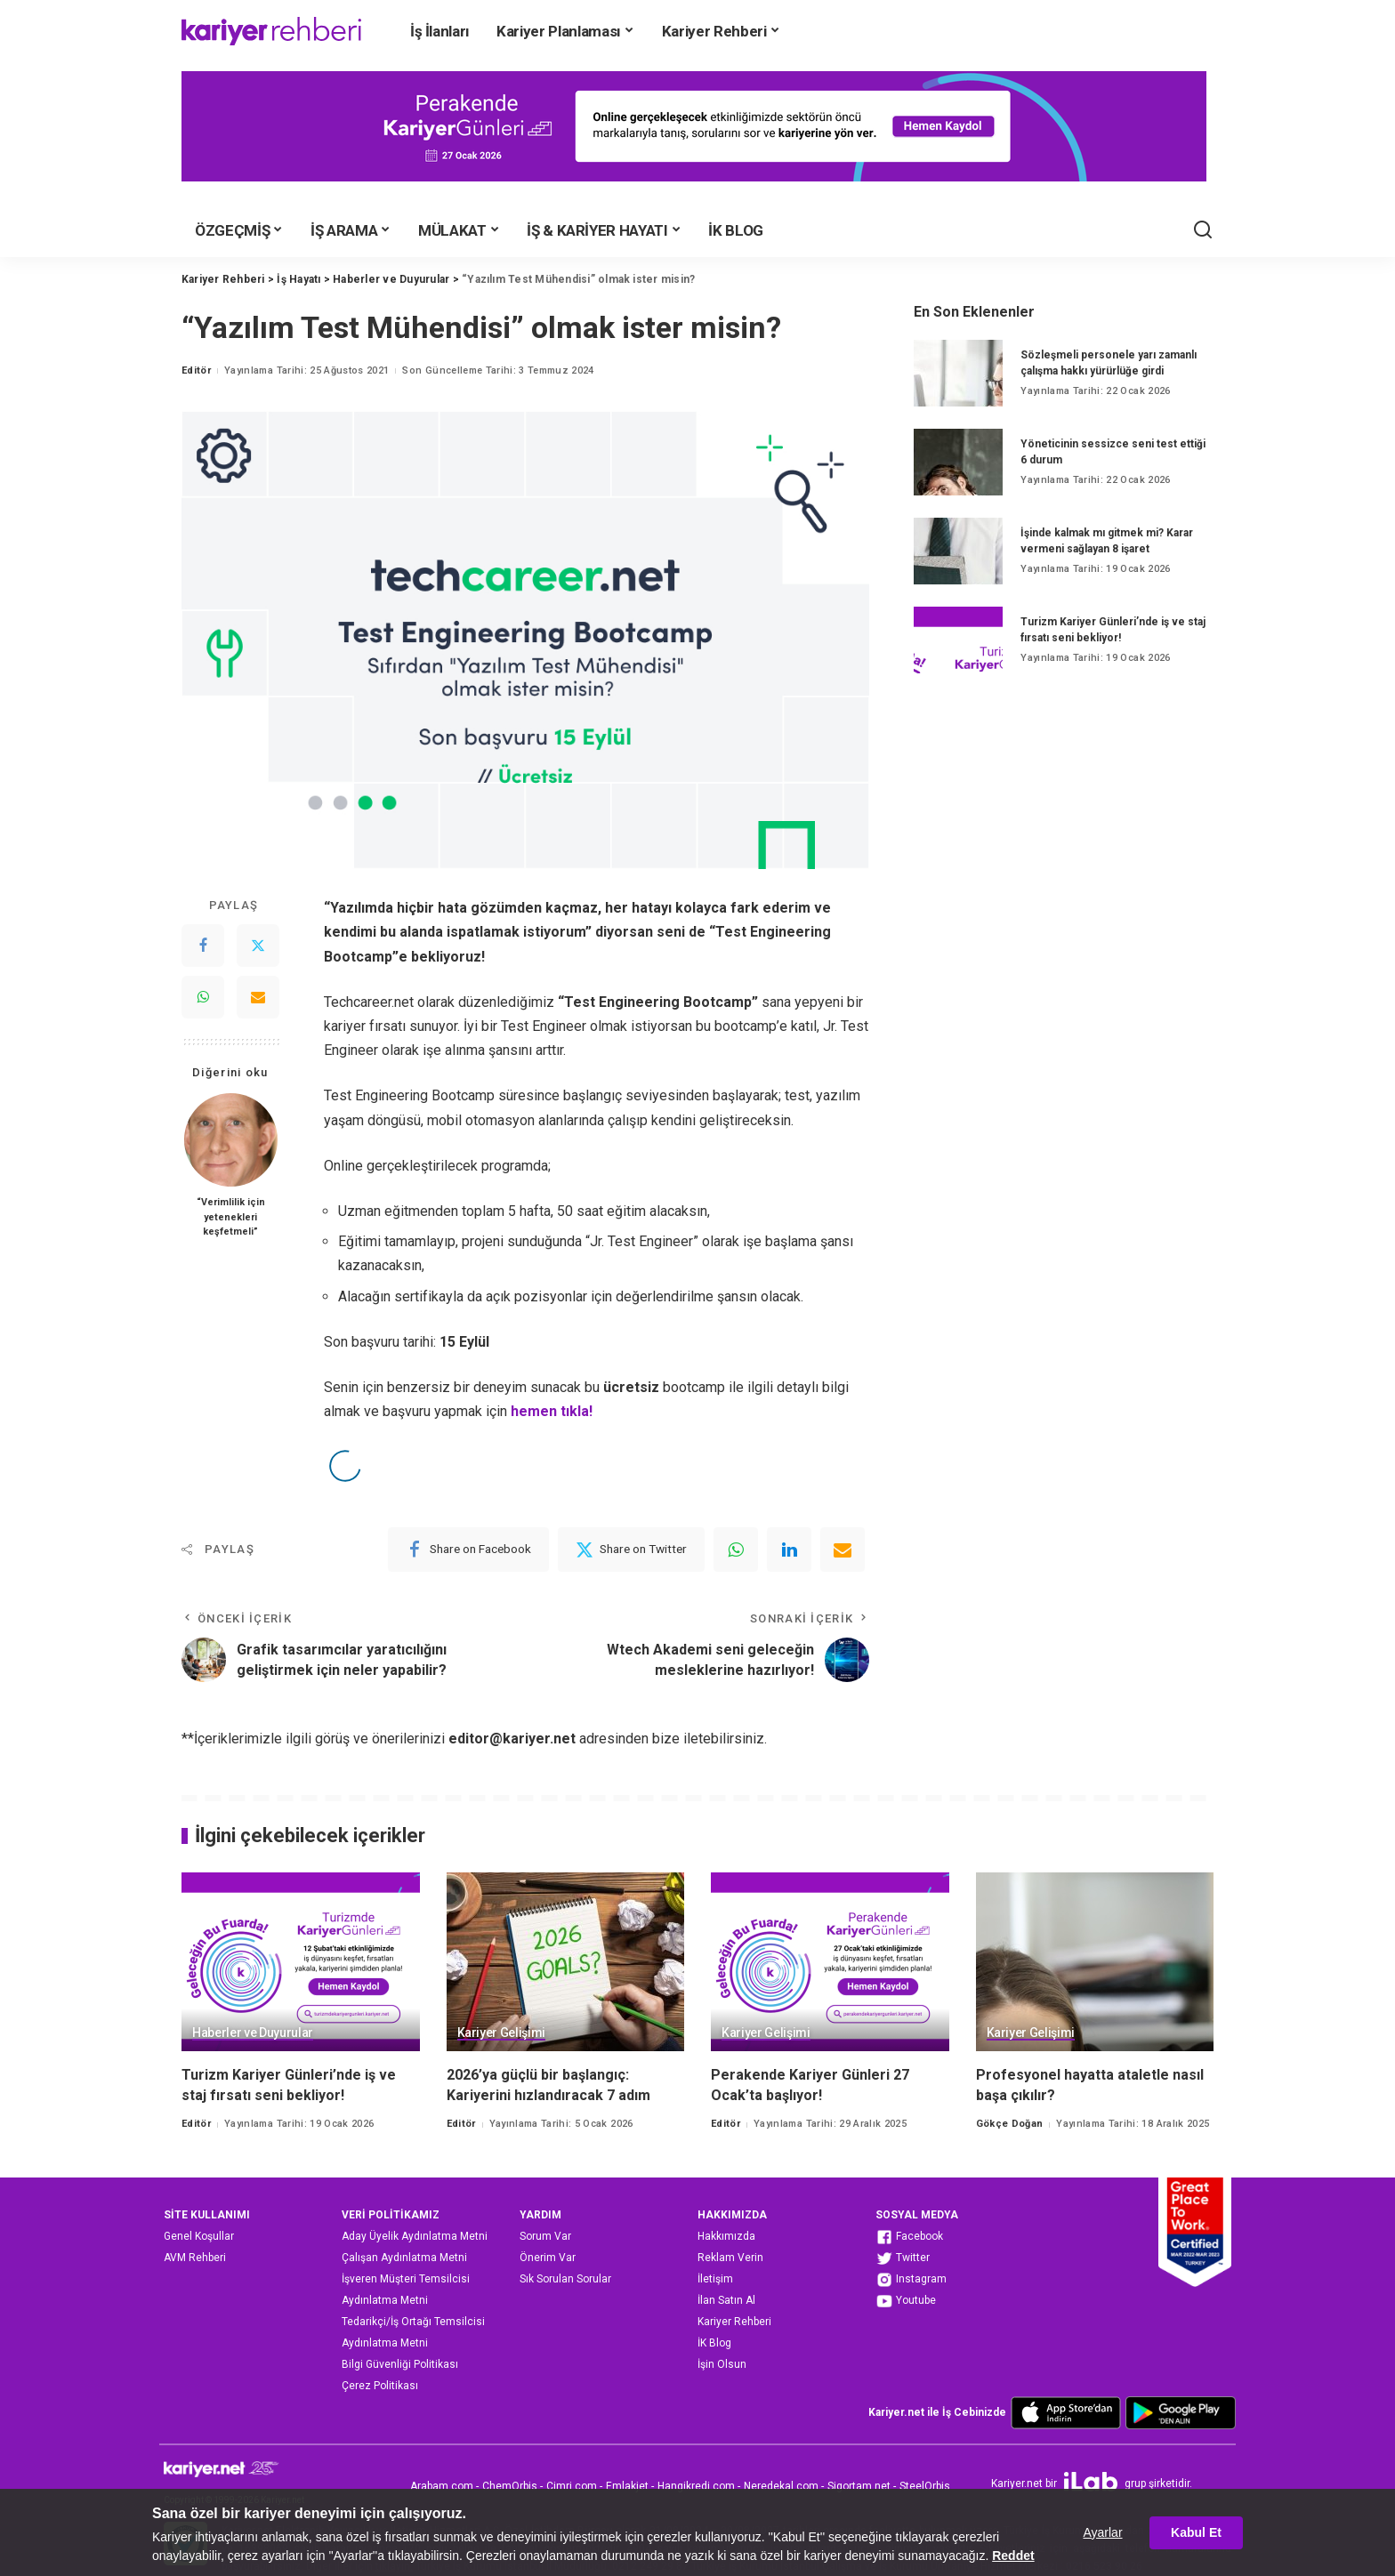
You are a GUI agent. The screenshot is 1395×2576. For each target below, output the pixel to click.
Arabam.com (441, 2486)
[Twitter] (258, 945)
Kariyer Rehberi (734, 2321)
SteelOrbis (924, 2486)
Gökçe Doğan (1010, 2123)
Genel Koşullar (199, 2236)
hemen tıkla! (552, 1411)
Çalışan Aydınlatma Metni (404, 2257)
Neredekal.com (781, 2486)
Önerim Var (548, 2257)
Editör (196, 370)
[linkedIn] (789, 1549)
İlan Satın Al (726, 2300)
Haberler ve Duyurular (252, 2033)
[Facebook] (202, 945)
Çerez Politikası (380, 2385)
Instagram (911, 2280)
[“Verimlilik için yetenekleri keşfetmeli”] (231, 1140)
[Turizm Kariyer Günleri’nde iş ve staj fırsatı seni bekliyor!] (958, 640)
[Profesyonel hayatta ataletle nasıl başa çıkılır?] (1095, 1961)
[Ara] (1203, 230)
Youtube (905, 2301)
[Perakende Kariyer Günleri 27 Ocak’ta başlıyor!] (830, 1961)
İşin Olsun (722, 2364)
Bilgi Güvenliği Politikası (400, 2364)
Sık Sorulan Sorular (565, 2279)
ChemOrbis (509, 2486)
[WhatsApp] (202, 997)
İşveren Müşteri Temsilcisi (406, 2279)
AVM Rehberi (195, 2257)
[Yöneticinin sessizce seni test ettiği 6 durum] (958, 462)
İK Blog (714, 2343)
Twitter (902, 2258)
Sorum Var (545, 2236)
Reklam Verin (730, 2257)
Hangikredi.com (696, 2486)
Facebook (909, 2237)
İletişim (715, 2279)
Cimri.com (571, 2486)
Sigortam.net (859, 2486)
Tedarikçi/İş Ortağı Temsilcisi (413, 2321)
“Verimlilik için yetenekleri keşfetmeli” (231, 1216)
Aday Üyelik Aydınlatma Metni (415, 2236)
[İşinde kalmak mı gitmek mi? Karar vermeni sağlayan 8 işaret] (958, 551)
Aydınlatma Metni (385, 2300)
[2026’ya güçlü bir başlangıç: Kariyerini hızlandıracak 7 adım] (566, 1961)
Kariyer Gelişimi (501, 2033)
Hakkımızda (726, 2236)
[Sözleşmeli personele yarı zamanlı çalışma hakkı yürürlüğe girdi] (958, 373)
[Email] (258, 997)
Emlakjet (627, 2486)
